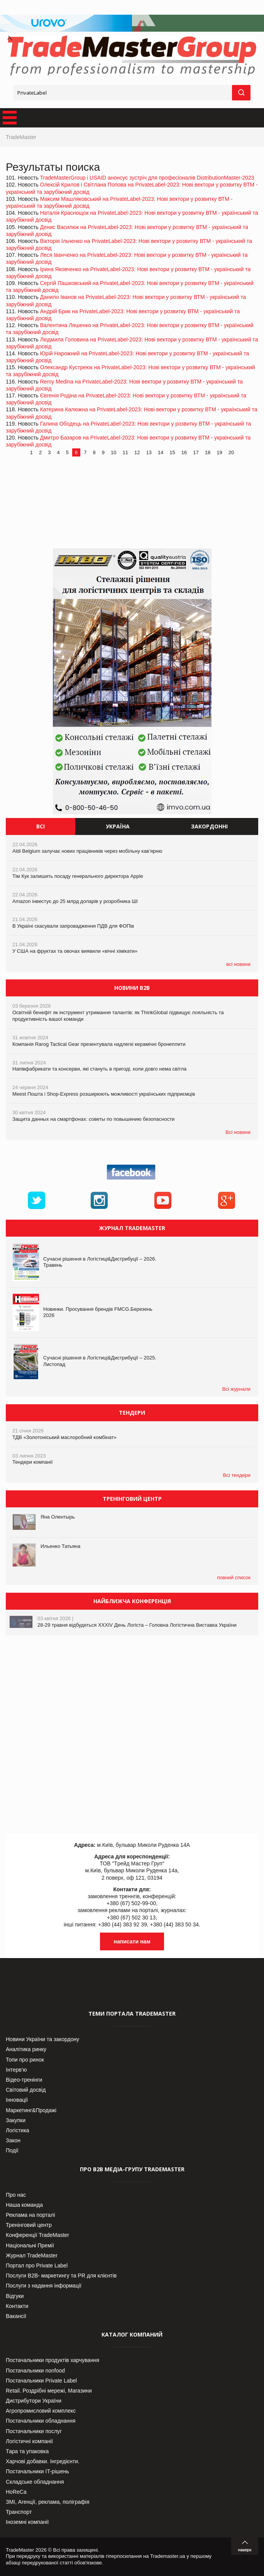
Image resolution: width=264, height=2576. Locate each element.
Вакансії (16, 2316)
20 (231, 452)
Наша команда (24, 2205)
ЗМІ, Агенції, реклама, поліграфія (47, 2502)
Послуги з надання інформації (43, 2285)
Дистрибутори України (33, 2401)
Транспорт (19, 2512)
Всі (40, 826)
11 (125, 452)
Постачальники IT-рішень (37, 2471)
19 (219, 452)
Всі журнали (236, 1389)
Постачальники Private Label (41, 2380)
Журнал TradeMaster (32, 2255)
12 (137, 452)
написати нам (132, 1941)
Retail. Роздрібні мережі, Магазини (49, 2391)
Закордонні (209, 826)
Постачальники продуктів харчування (52, 2360)
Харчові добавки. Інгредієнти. (43, 2461)
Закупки (15, 2120)
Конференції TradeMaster (37, 2235)
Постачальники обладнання (40, 2421)
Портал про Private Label (37, 2265)
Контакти (17, 2306)
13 (148, 452)
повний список (233, 1577)
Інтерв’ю (16, 2070)
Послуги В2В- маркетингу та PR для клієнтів (61, 2275)
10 (113, 452)
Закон (13, 2140)
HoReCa (16, 2492)
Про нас (16, 2195)
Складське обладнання (35, 2482)
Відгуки (15, 2296)
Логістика (17, 2130)
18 (207, 452)
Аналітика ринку (26, 2049)
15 (172, 452)
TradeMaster (21, 137)
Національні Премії (30, 2245)
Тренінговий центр (29, 2225)
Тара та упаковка (27, 2451)
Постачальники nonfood (35, 2370)
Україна (118, 826)
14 (160, 452)
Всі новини (237, 1132)
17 (195, 452)
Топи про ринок (25, 2060)
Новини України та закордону (42, 2039)
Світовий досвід (26, 2090)
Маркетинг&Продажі (31, 2110)
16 (184, 452)
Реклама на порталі (30, 2215)
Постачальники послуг (34, 2431)
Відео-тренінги (24, 2080)
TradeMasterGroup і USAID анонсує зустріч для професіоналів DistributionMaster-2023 (147, 178)
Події (12, 2150)
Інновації (17, 2100)
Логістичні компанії (29, 2441)
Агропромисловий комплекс (41, 2411)
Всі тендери (236, 1475)
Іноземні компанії (27, 2522)
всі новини (238, 964)
